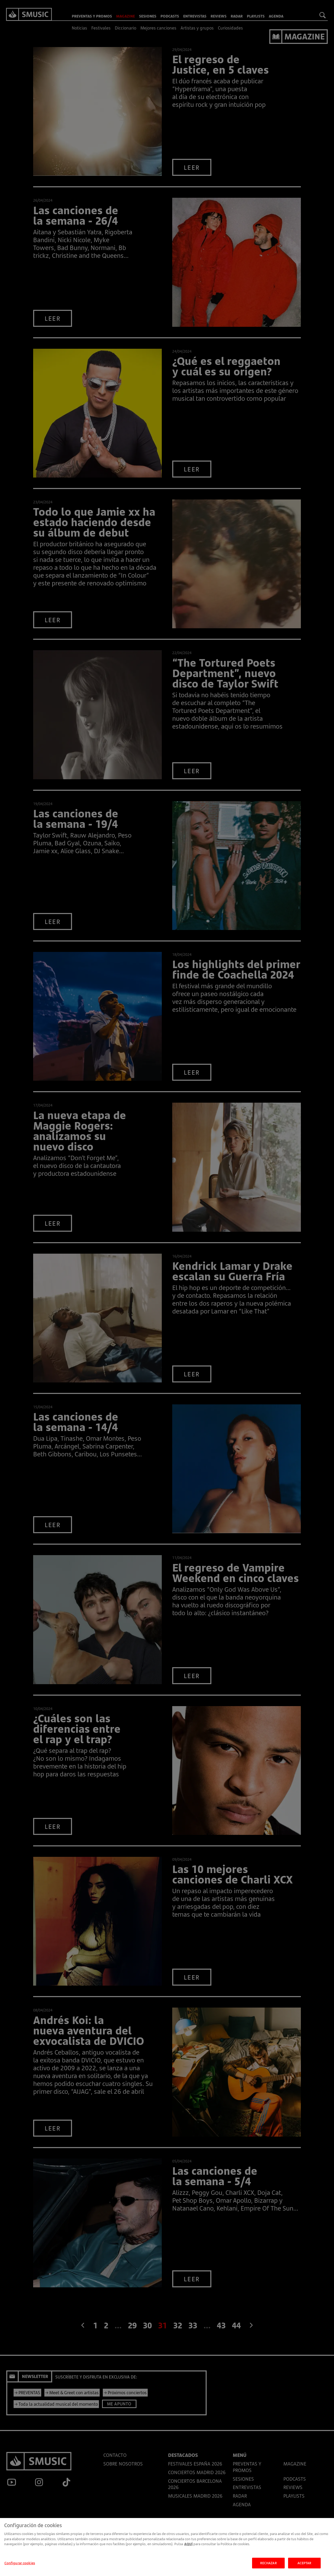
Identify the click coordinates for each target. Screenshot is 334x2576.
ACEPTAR (304, 2568)
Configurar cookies (19, 2568)
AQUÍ (188, 2549)
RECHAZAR (268, 2568)
